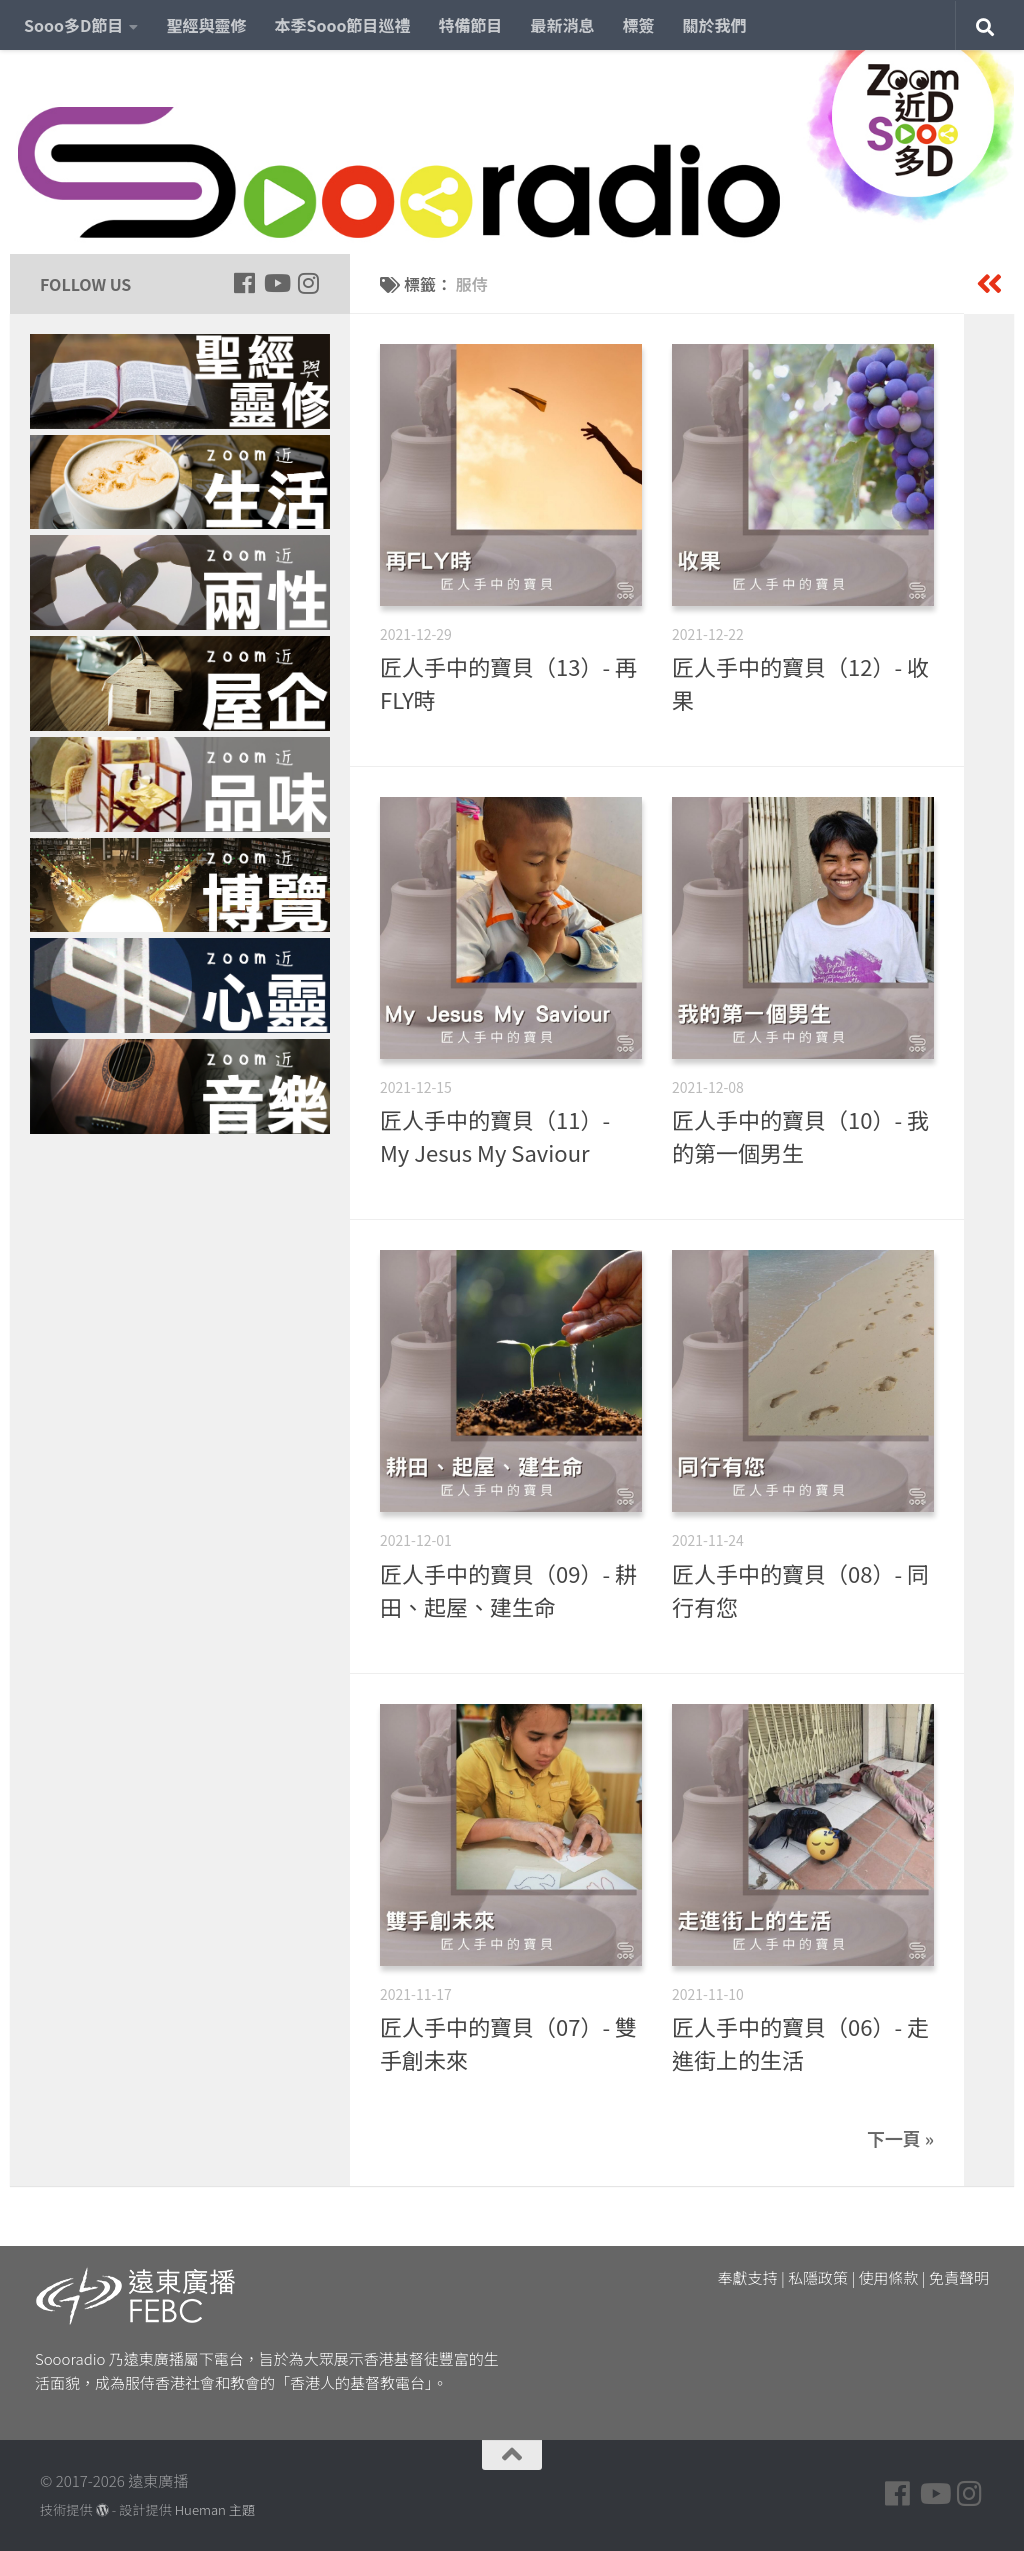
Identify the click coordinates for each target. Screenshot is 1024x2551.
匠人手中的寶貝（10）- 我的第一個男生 (800, 1135)
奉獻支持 (748, 2277)
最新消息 (563, 25)
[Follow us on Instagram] (308, 283)
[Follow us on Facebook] (244, 283)
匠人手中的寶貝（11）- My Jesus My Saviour (495, 1135)
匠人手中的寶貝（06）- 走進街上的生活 (800, 2042)
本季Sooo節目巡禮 (342, 25)
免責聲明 (959, 2277)
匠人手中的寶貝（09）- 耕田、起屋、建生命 (508, 1589)
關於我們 (715, 25)
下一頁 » (900, 2138)
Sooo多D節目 (73, 25)
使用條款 (889, 2277)
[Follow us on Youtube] (276, 283)
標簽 (639, 25)
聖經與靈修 (206, 25)
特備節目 (471, 25)
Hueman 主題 (215, 2509)
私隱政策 (818, 2277)
